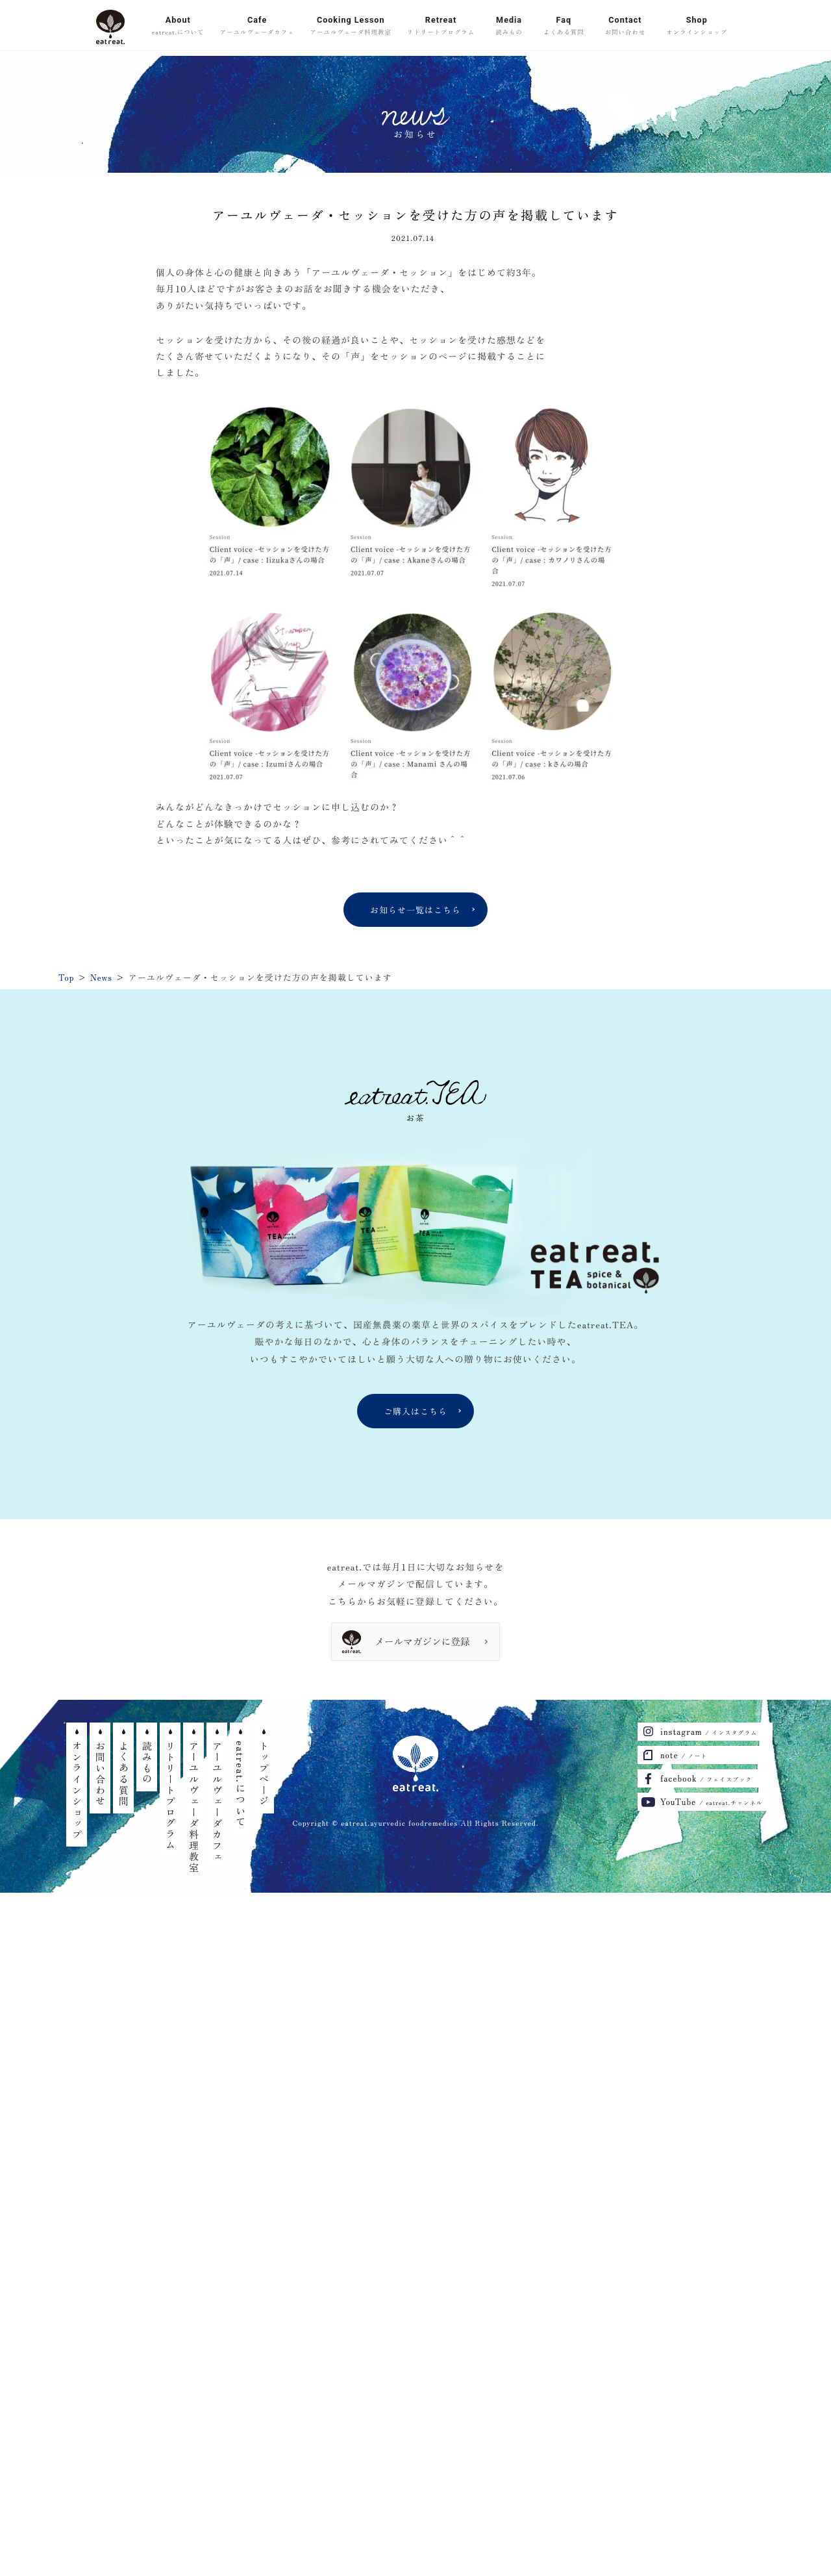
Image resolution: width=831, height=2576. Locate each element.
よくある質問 (123, 1774)
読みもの (147, 1763)
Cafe (257, 26)
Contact (625, 26)
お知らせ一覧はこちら (415, 909)
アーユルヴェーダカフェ (217, 1801)
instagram (709, 1731)
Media (509, 26)
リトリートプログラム (170, 1796)
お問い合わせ (100, 1774)
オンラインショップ (77, 1790)
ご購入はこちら (415, 1411)
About (178, 26)
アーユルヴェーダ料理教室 (194, 1807)
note (684, 1755)
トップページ (264, 1774)
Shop (696, 26)
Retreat (441, 26)
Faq (563, 26)
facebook (706, 1778)
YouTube (711, 1801)
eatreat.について (240, 1784)
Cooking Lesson (350, 26)
